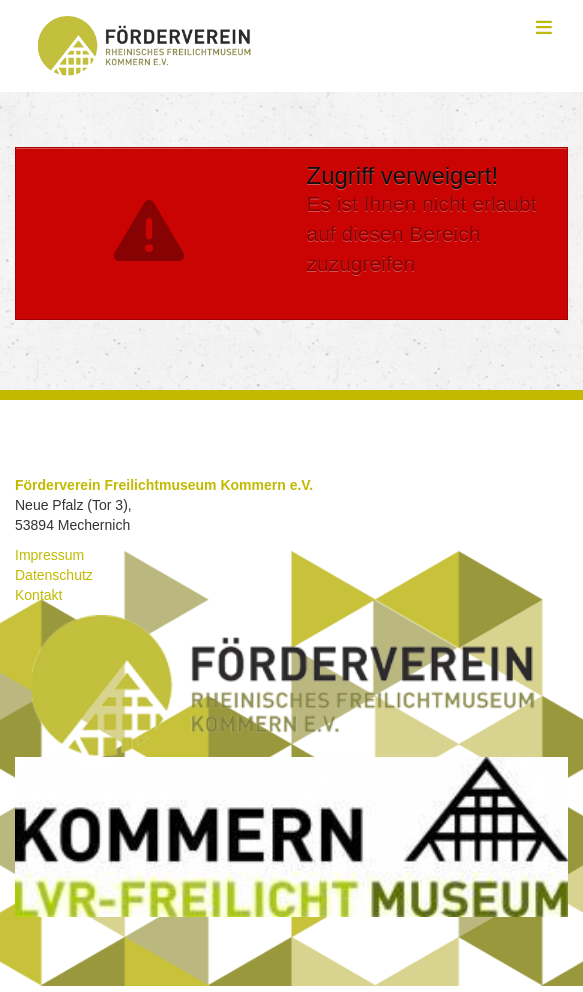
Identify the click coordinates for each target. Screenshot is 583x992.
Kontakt (38, 595)
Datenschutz (54, 575)
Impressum (49, 555)
